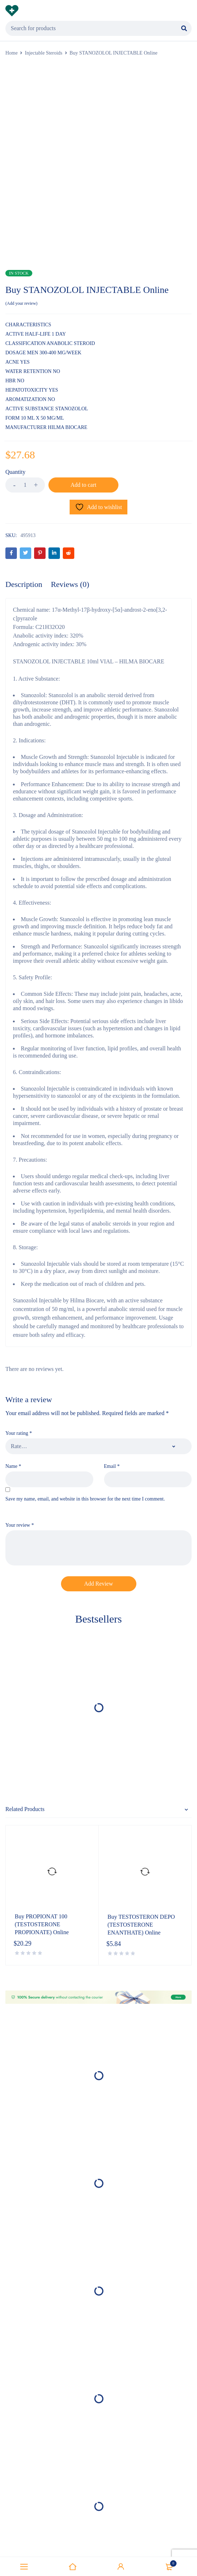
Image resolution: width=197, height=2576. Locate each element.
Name (13, 1466)
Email (112, 1466)
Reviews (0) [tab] (70, 584)
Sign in (121, 2567)
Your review (19, 1525)
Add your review (21, 303)
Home (11, 53)
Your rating (18, 1433)
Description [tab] (23, 584)
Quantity (15, 472)
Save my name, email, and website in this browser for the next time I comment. (85, 1499)
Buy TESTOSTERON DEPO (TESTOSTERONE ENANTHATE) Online (141, 1925)
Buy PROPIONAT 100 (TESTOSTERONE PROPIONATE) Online (42, 1924)
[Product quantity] (25, 485)
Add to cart (84, 485)
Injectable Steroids (43, 53)
